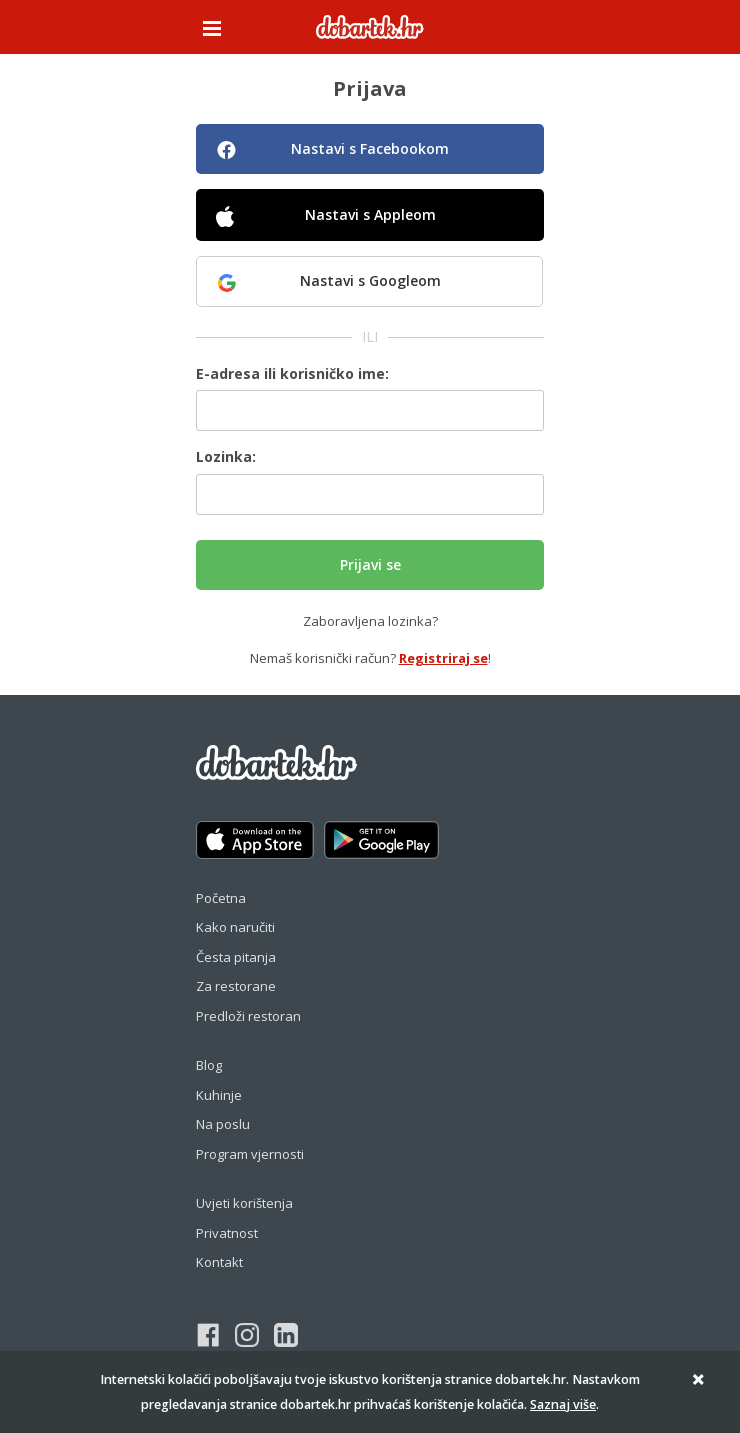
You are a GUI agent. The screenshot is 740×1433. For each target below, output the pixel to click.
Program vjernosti (250, 1154)
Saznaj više (563, 1404)
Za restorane (236, 986)
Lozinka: (226, 456)
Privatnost (227, 1233)
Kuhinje (219, 1095)
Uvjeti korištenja (244, 1203)
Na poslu (223, 1124)
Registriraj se (443, 658)
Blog (209, 1065)
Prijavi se (370, 564)
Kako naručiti (235, 927)
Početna (221, 898)
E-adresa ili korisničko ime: (292, 373)
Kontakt (219, 1262)
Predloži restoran (248, 1016)
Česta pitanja (236, 957)
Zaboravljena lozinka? (370, 621)
